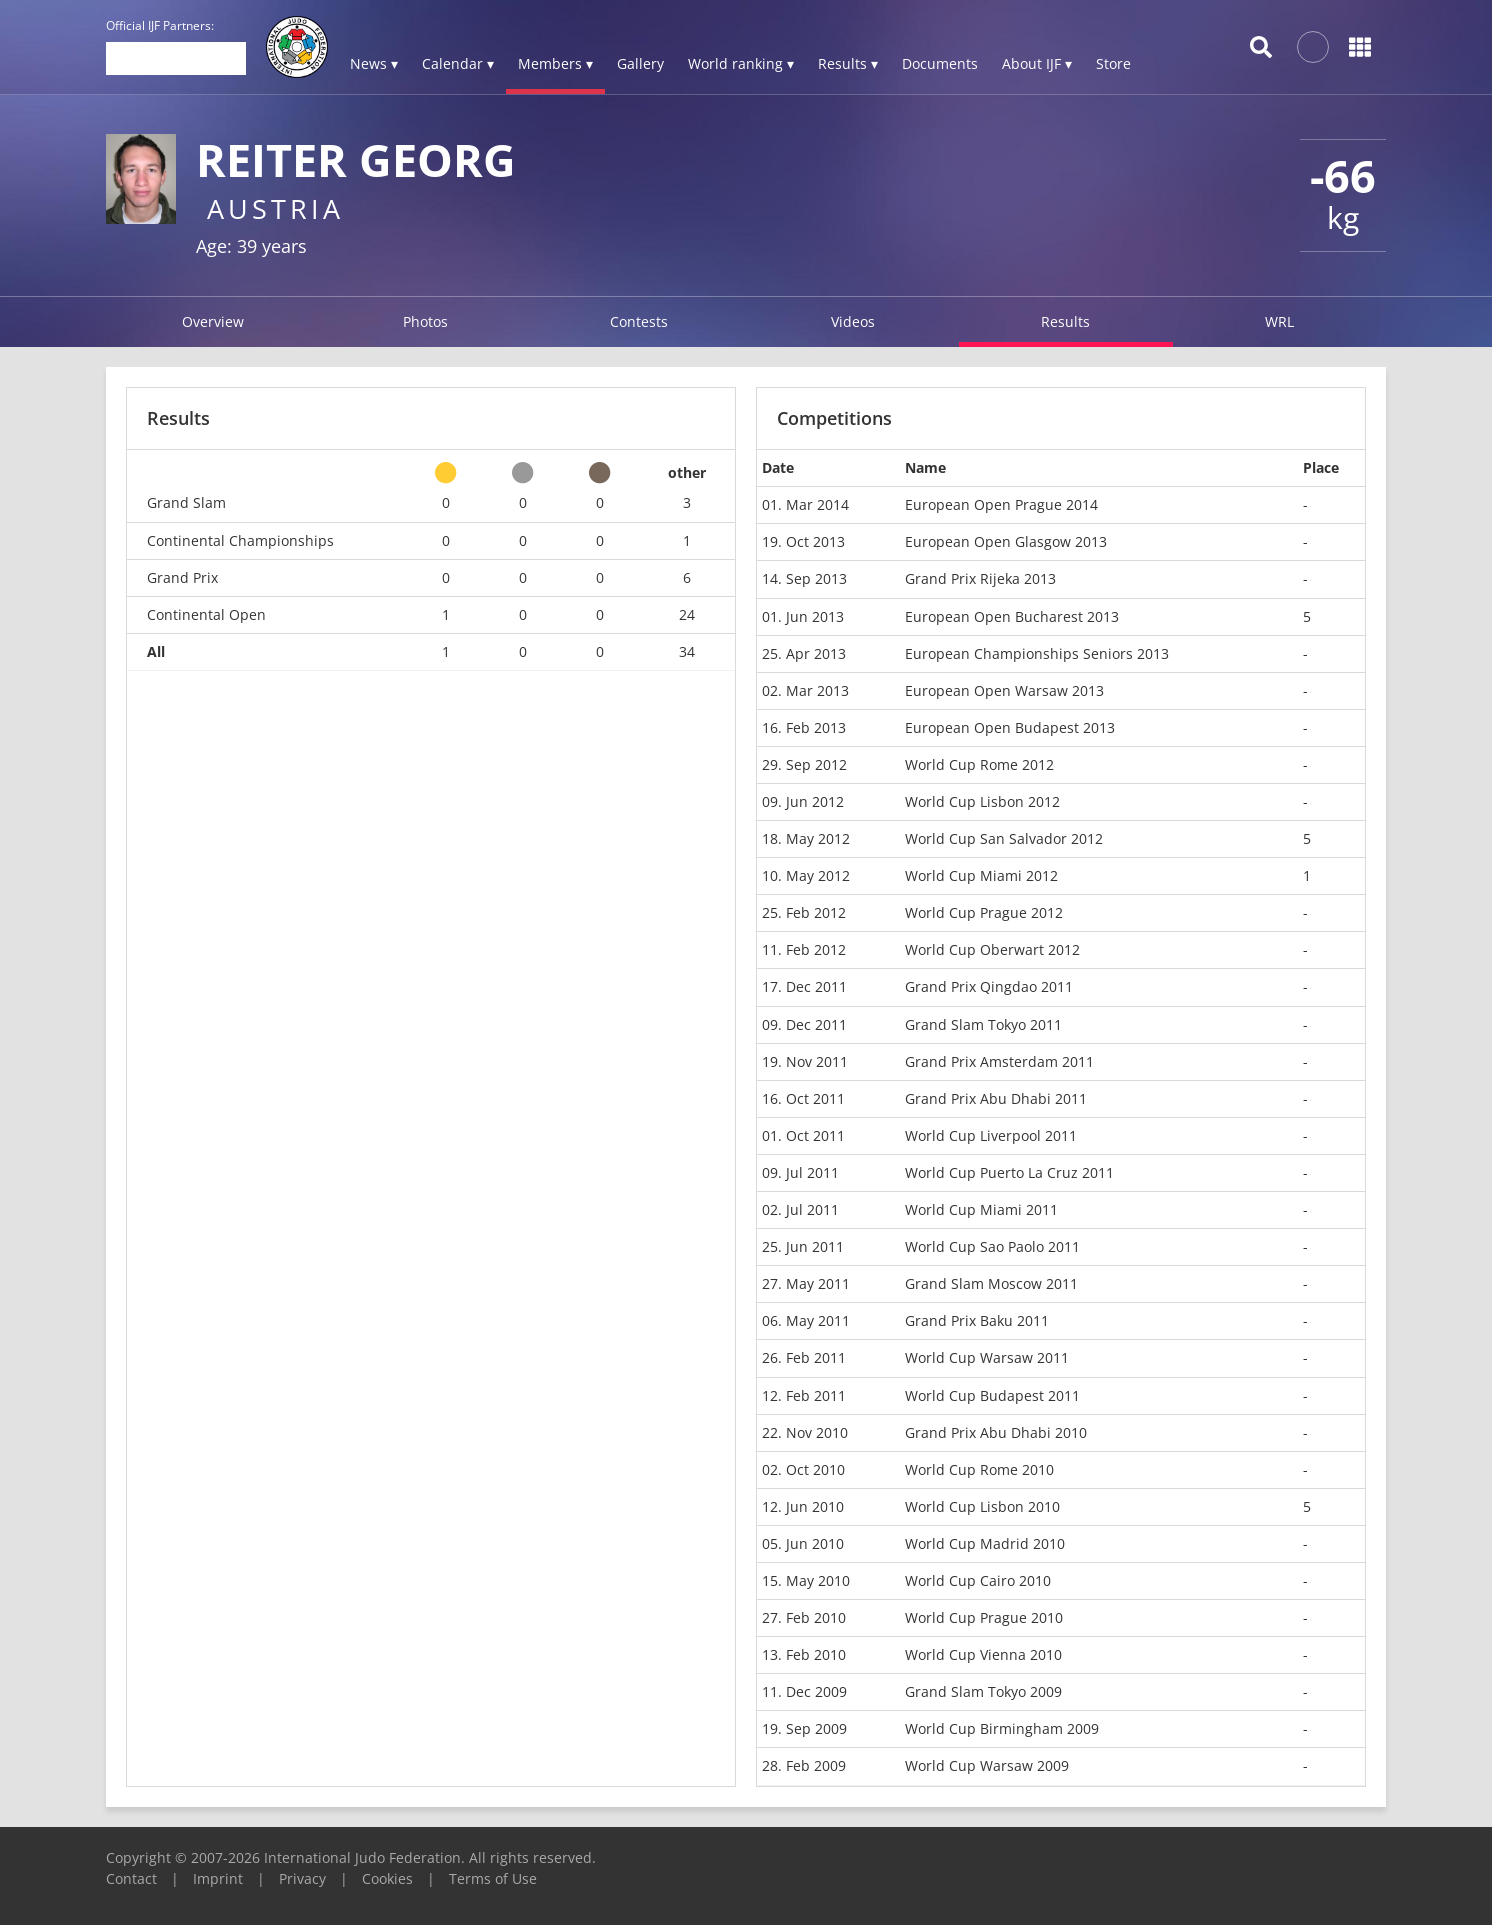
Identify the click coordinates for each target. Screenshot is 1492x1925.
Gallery (640, 63)
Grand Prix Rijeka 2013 (980, 578)
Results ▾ (848, 63)
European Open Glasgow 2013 (1006, 541)
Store (1113, 63)
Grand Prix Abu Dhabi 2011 (996, 1098)
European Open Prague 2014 (1001, 504)
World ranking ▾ (741, 63)
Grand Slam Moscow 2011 (991, 1283)
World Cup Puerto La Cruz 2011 (1009, 1172)
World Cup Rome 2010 (979, 1469)
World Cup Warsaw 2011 (987, 1357)
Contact (131, 1878)
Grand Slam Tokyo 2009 (983, 1691)
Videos (853, 321)
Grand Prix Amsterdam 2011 (999, 1061)
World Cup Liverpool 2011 (991, 1135)
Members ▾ (555, 63)
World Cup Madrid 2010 (985, 1543)
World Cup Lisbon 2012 (982, 801)
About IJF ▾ (1037, 63)
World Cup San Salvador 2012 (1004, 838)
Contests (639, 321)
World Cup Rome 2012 (979, 764)
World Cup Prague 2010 (984, 1617)
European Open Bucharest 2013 (1012, 616)
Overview (213, 321)
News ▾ (374, 63)
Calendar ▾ (458, 63)
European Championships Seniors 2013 (1037, 653)
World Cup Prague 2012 (984, 912)
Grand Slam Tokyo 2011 (983, 1024)
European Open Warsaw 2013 (1004, 690)
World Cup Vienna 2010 (983, 1654)
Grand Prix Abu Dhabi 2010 (996, 1432)
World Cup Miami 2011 (981, 1209)
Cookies (387, 1878)
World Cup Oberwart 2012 (992, 949)
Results (1065, 321)
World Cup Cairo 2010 (978, 1580)
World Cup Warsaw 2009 (987, 1765)
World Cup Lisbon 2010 (982, 1506)
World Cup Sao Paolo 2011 (992, 1246)
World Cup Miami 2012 (981, 875)
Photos (425, 321)
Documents (940, 63)
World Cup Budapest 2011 (992, 1395)
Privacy (302, 1878)
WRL (1279, 321)
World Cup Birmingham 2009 (1002, 1728)
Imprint (218, 1878)
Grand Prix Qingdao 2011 (989, 986)
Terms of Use (493, 1878)
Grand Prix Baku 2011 (977, 1320)
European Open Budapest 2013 (1010, 727)
